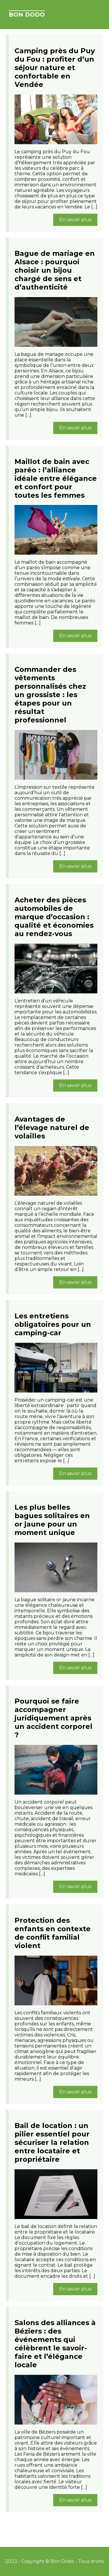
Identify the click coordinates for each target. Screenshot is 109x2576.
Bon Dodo (27, 14)
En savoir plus (75, 219)
